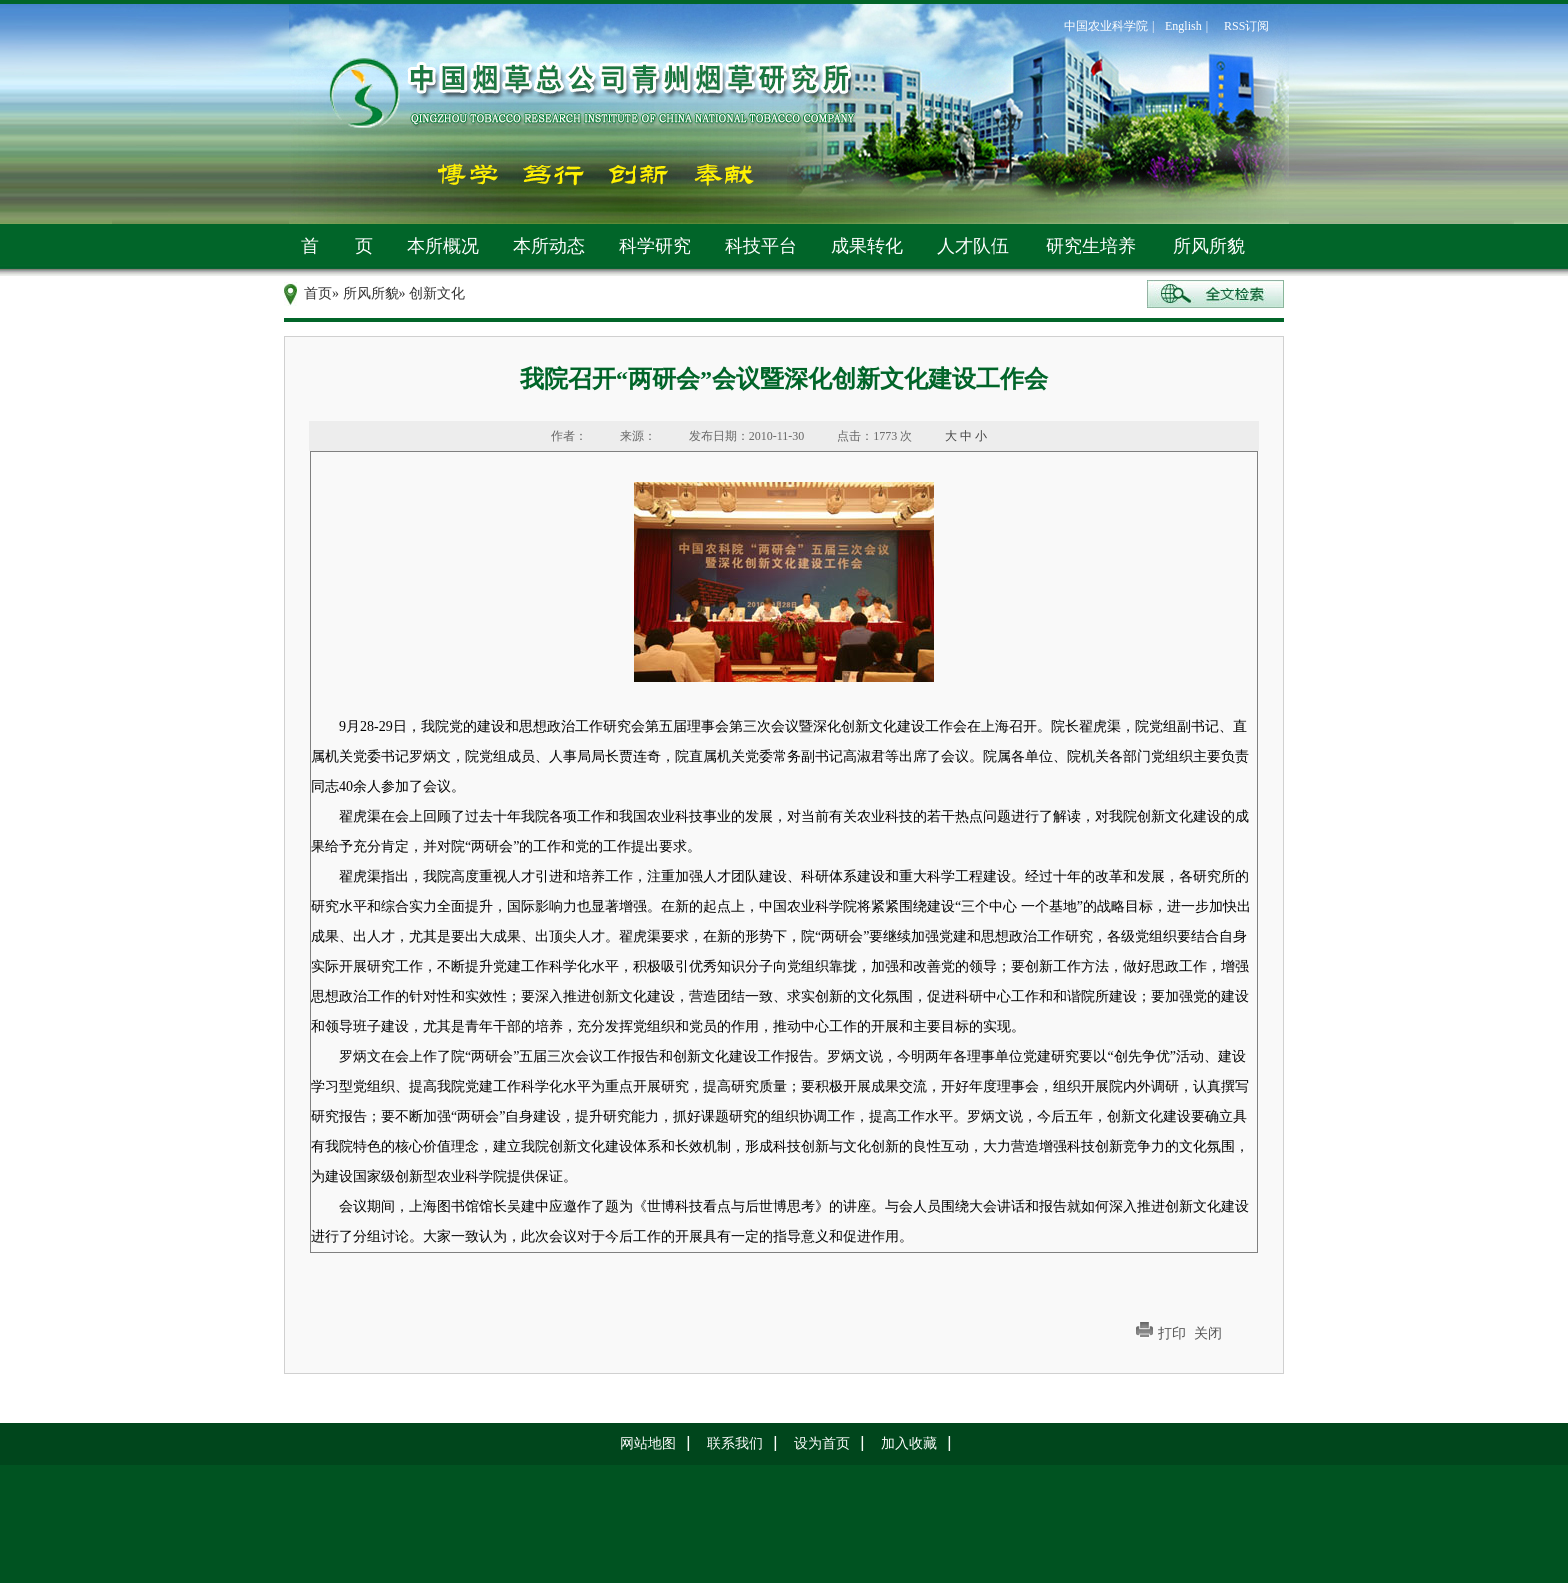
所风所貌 (1209, 246)
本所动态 (549, 246)
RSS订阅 (1246, 26)
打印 (1172, 1333)
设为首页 (822, 1443)
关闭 (1208, 1333)
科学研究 (655, 246)
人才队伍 (973, 246)
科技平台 (761, 246)
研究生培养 (1091, 246)
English (1183, 26)
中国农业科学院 (1106, 26)
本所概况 (443, 246)
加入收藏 (909, 1443)
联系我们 (735, 1443)
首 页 (337, 246)
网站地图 (648, 1443)
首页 (318, 293)
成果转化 (867, 246)
